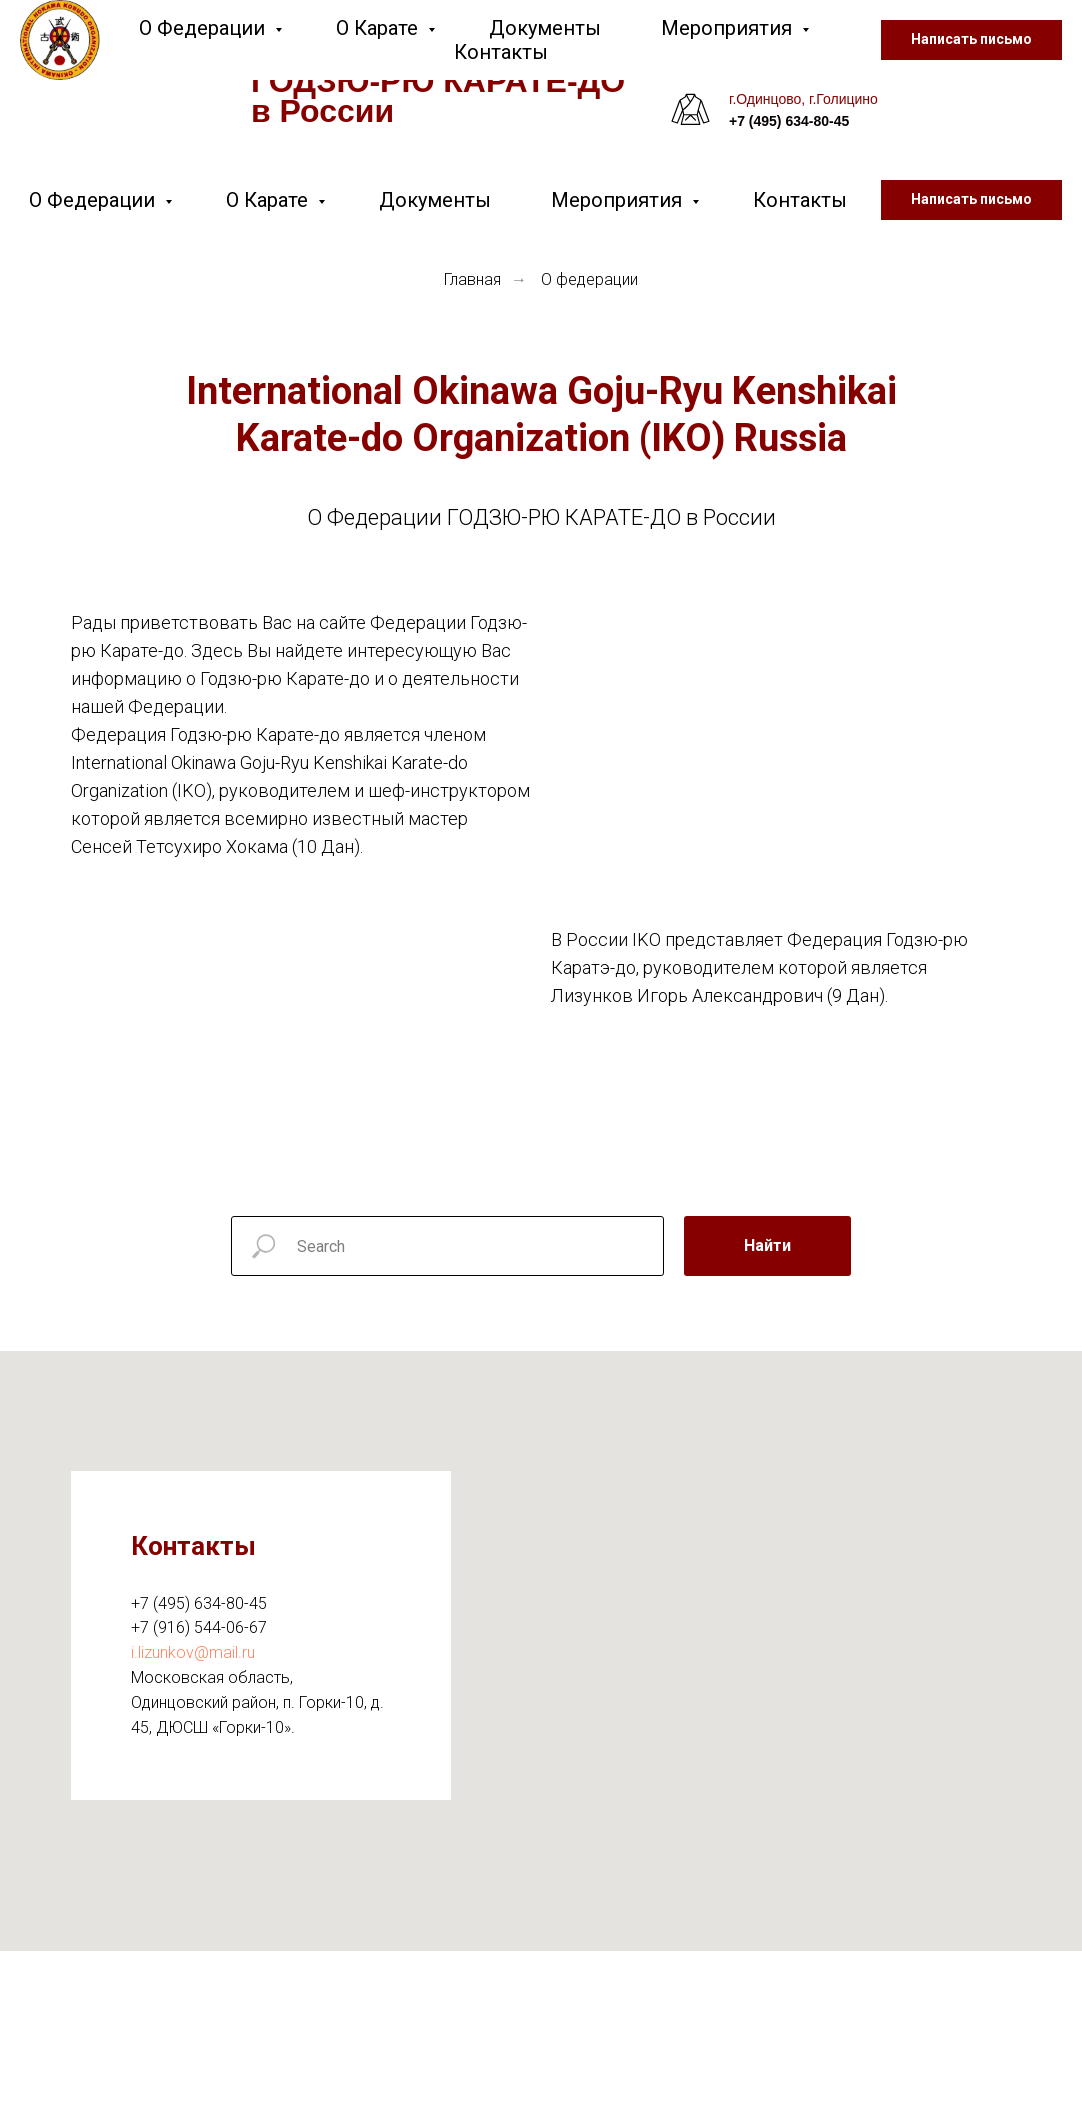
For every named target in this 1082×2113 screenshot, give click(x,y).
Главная (472, 279)
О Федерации (94, 200)
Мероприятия (619, 200)
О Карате (269, 200)
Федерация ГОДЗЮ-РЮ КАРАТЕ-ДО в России (438, 81)
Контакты (800, 200)
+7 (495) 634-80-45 (199, 1603)
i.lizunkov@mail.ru (193, 1652)
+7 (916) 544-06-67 (199, 1627)
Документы (435, 200)
